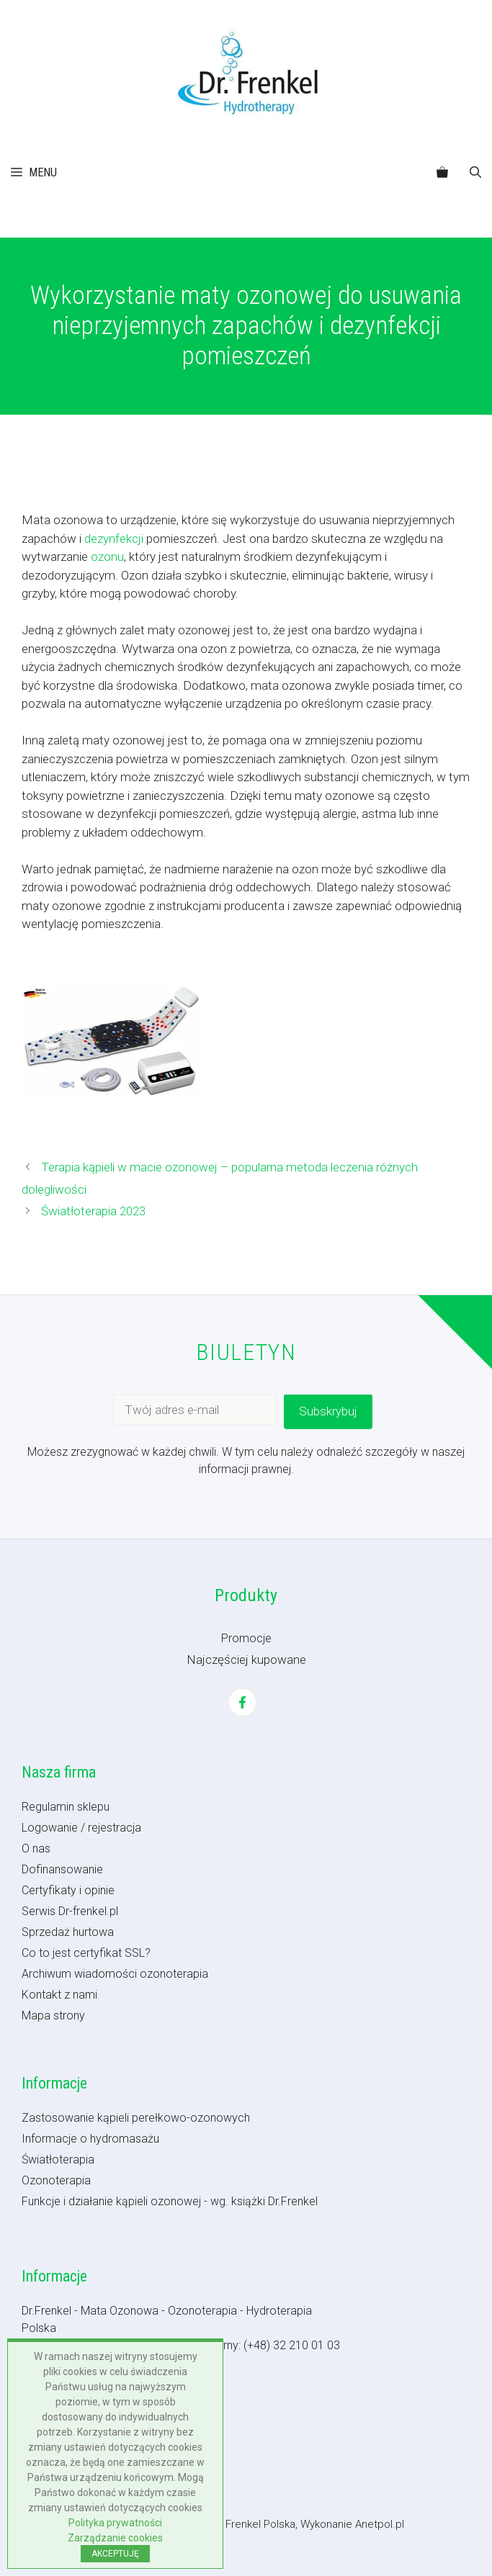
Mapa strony (53, 2015)
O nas (36, 1848)
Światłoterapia (58, 2159)
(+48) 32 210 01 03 (291, 2345)
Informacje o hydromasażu (90, 2138)
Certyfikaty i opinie (68, 1890)
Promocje (246, 1638)
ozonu (107, 556)
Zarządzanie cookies (115, 2538)
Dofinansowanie (62, 1869)
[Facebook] (242, 1702)
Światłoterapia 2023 (93, 1211)
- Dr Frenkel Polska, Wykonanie (280, 2524)
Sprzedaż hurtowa (68, 1932)
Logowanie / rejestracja (81, 1827)
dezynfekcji (113, 538)
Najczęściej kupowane (246, 1659)
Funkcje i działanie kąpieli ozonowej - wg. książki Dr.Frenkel (170, 2201)
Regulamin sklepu (65, 1807)
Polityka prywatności (115, 2522)
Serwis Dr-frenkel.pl (70, 1911)
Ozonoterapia (56, 2180)
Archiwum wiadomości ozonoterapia (115, 1974)
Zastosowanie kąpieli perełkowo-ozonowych (136, 2118)
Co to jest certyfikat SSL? (86, 1953)
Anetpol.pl (379, 2524)
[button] (475, 173)
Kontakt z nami (59, 1994)
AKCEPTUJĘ (115, 2554)
